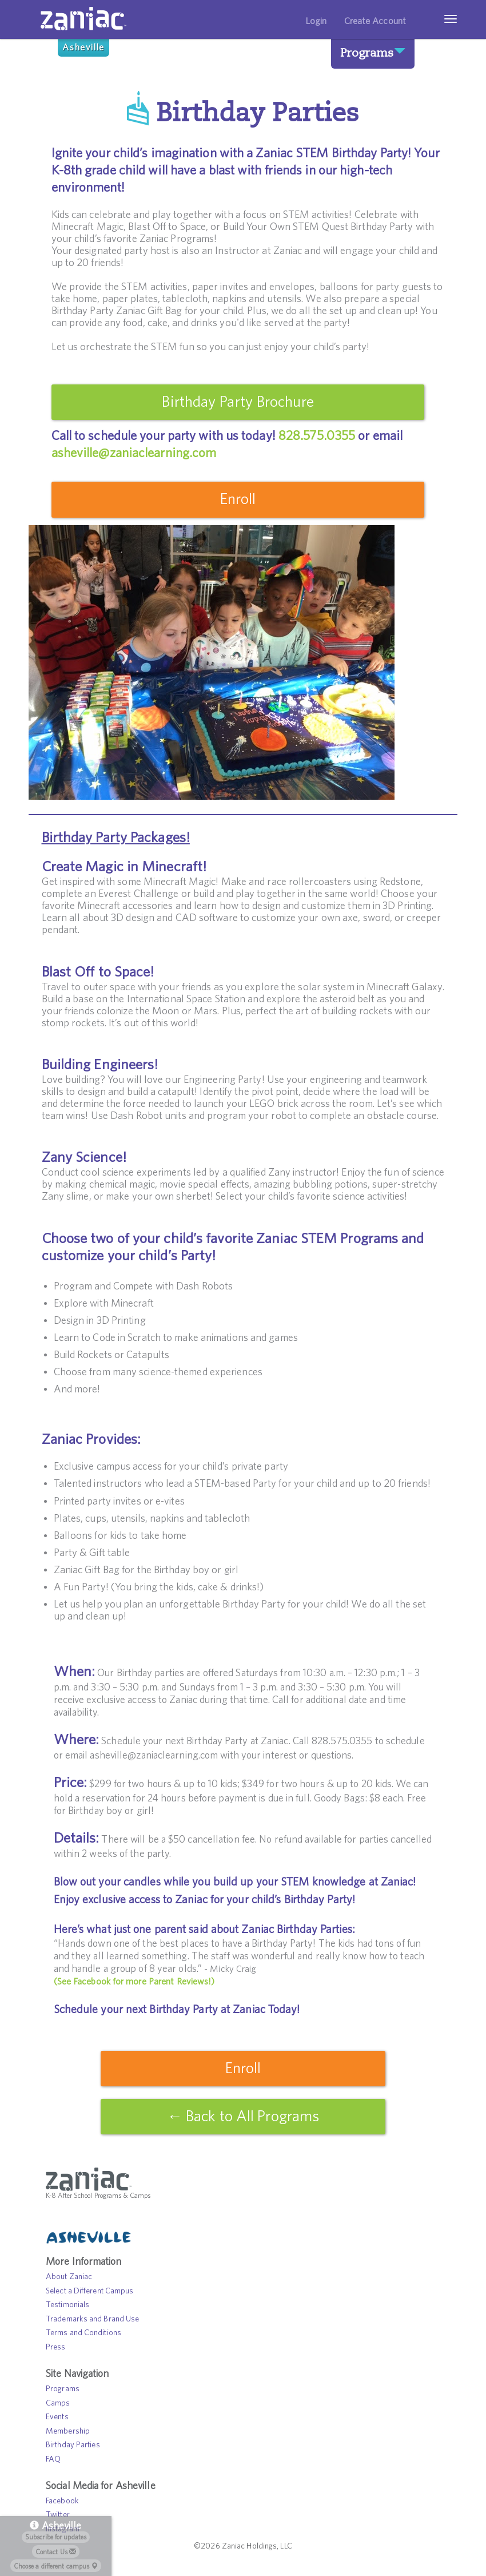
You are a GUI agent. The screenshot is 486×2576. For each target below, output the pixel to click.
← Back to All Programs (243, 2117)
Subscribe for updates (55, 2537)
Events (57, 2419)
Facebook (62, 2503)
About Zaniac (69, 2279)
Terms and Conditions (83, 2335)
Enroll (238, 499)
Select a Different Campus (90, 2293)
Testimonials (67, 2307)
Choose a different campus (56, 2566)
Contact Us (55, 2551)
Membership (68, 2433)
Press (56, 2349)
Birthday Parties (73, 2447)
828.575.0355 (316, 436)
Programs (370, 51)
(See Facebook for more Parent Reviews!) (134, 1981)
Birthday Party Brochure (237, 402)
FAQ (53, 2461)
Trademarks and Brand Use (92, 2321)
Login (316, 21)
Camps (58, 2405)
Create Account (375, 21)
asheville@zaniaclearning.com (134, 453)
